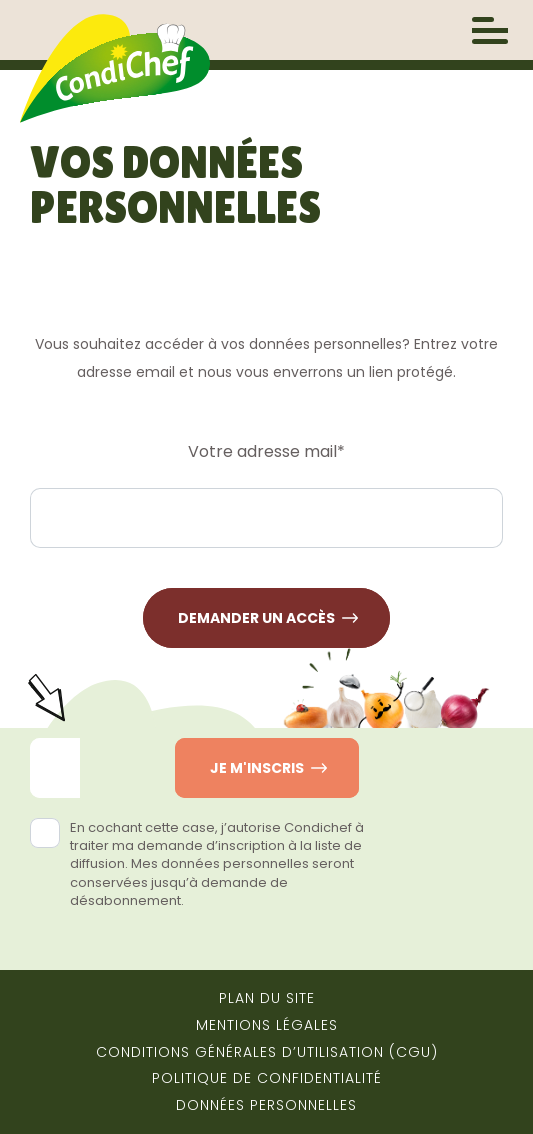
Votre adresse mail (266, 451)
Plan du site (267, 998)
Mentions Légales (267, 1025)
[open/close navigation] (490, 30)
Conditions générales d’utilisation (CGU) (267, 1052)
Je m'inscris (257, 768)
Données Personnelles (266, 1105)
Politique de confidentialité (267, 1078)
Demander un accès (256, 618)
